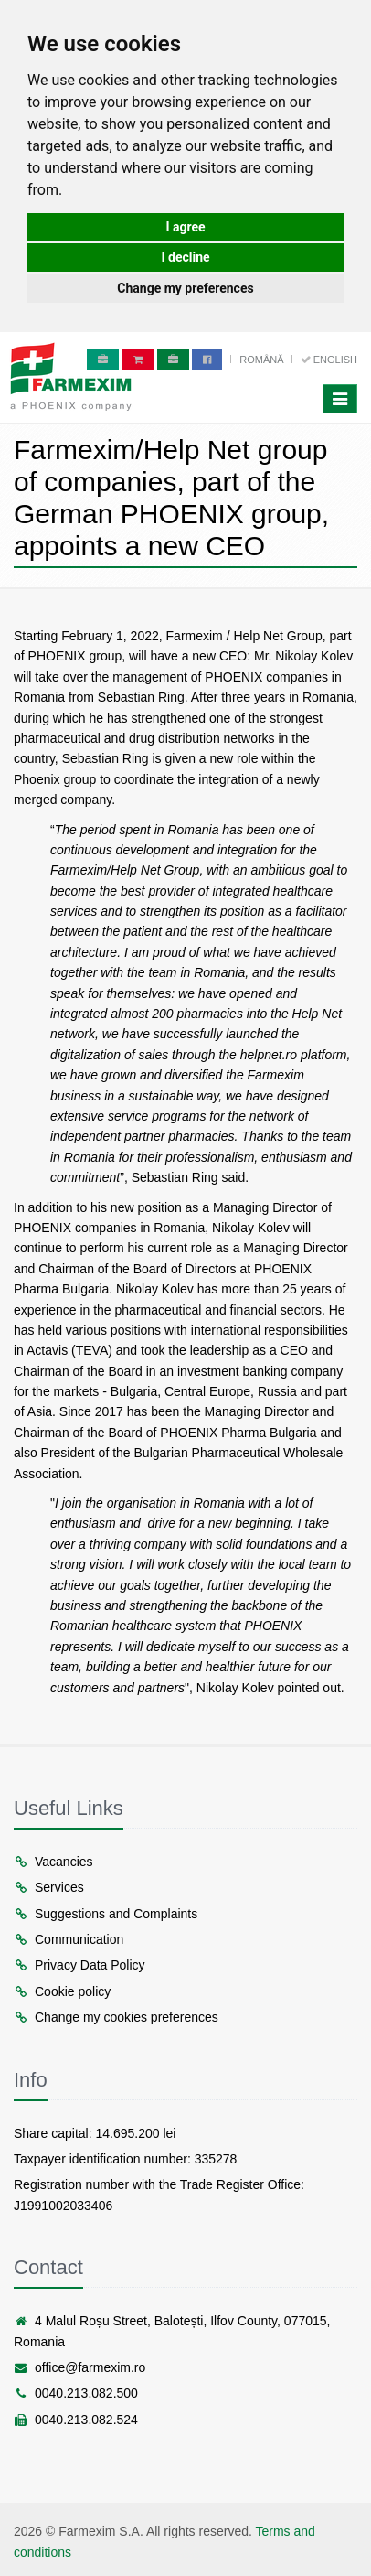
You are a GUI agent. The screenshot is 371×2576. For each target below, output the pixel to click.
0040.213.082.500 (76, 2393)
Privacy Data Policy (79, 1965)
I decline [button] (185, 257)
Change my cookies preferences (116, 2017)
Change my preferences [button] (185, 288)
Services (49, 1887)
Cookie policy (62, 1991)
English (329, 359)
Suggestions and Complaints (105, 1913)
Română (262, 359)
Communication (68, 1939)
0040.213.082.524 (76, 2419)
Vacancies (53, 1861)
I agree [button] (185, 227)
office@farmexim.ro (79, 2367)
